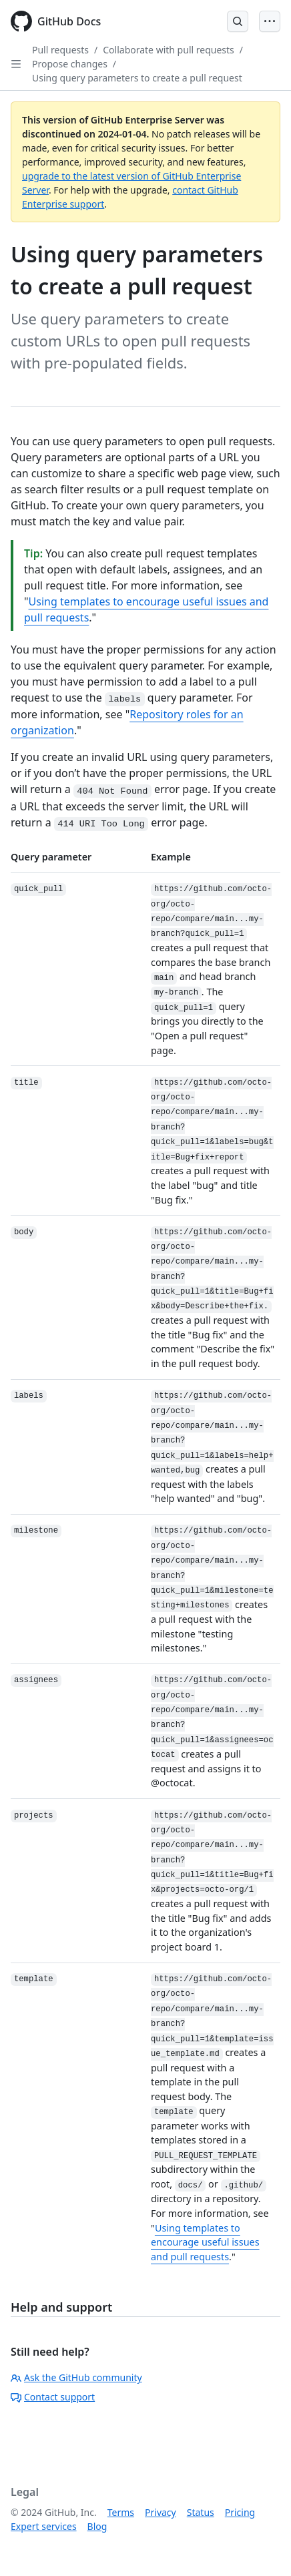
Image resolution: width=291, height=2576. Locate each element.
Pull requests (60, 49)
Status (200, 2512)
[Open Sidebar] (16, 64)
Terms (120, 2512)
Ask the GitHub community (76, 2377)
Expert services (44, 2526)
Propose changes (69, 63)
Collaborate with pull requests (168, 49)
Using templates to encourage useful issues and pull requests (205, 2242)
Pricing (240, 2512)
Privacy (160, 2512)
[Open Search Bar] (237, 21)
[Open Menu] (269, 21)
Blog (97, 2526)
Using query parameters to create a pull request (137, 77)
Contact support (53, 2396)
